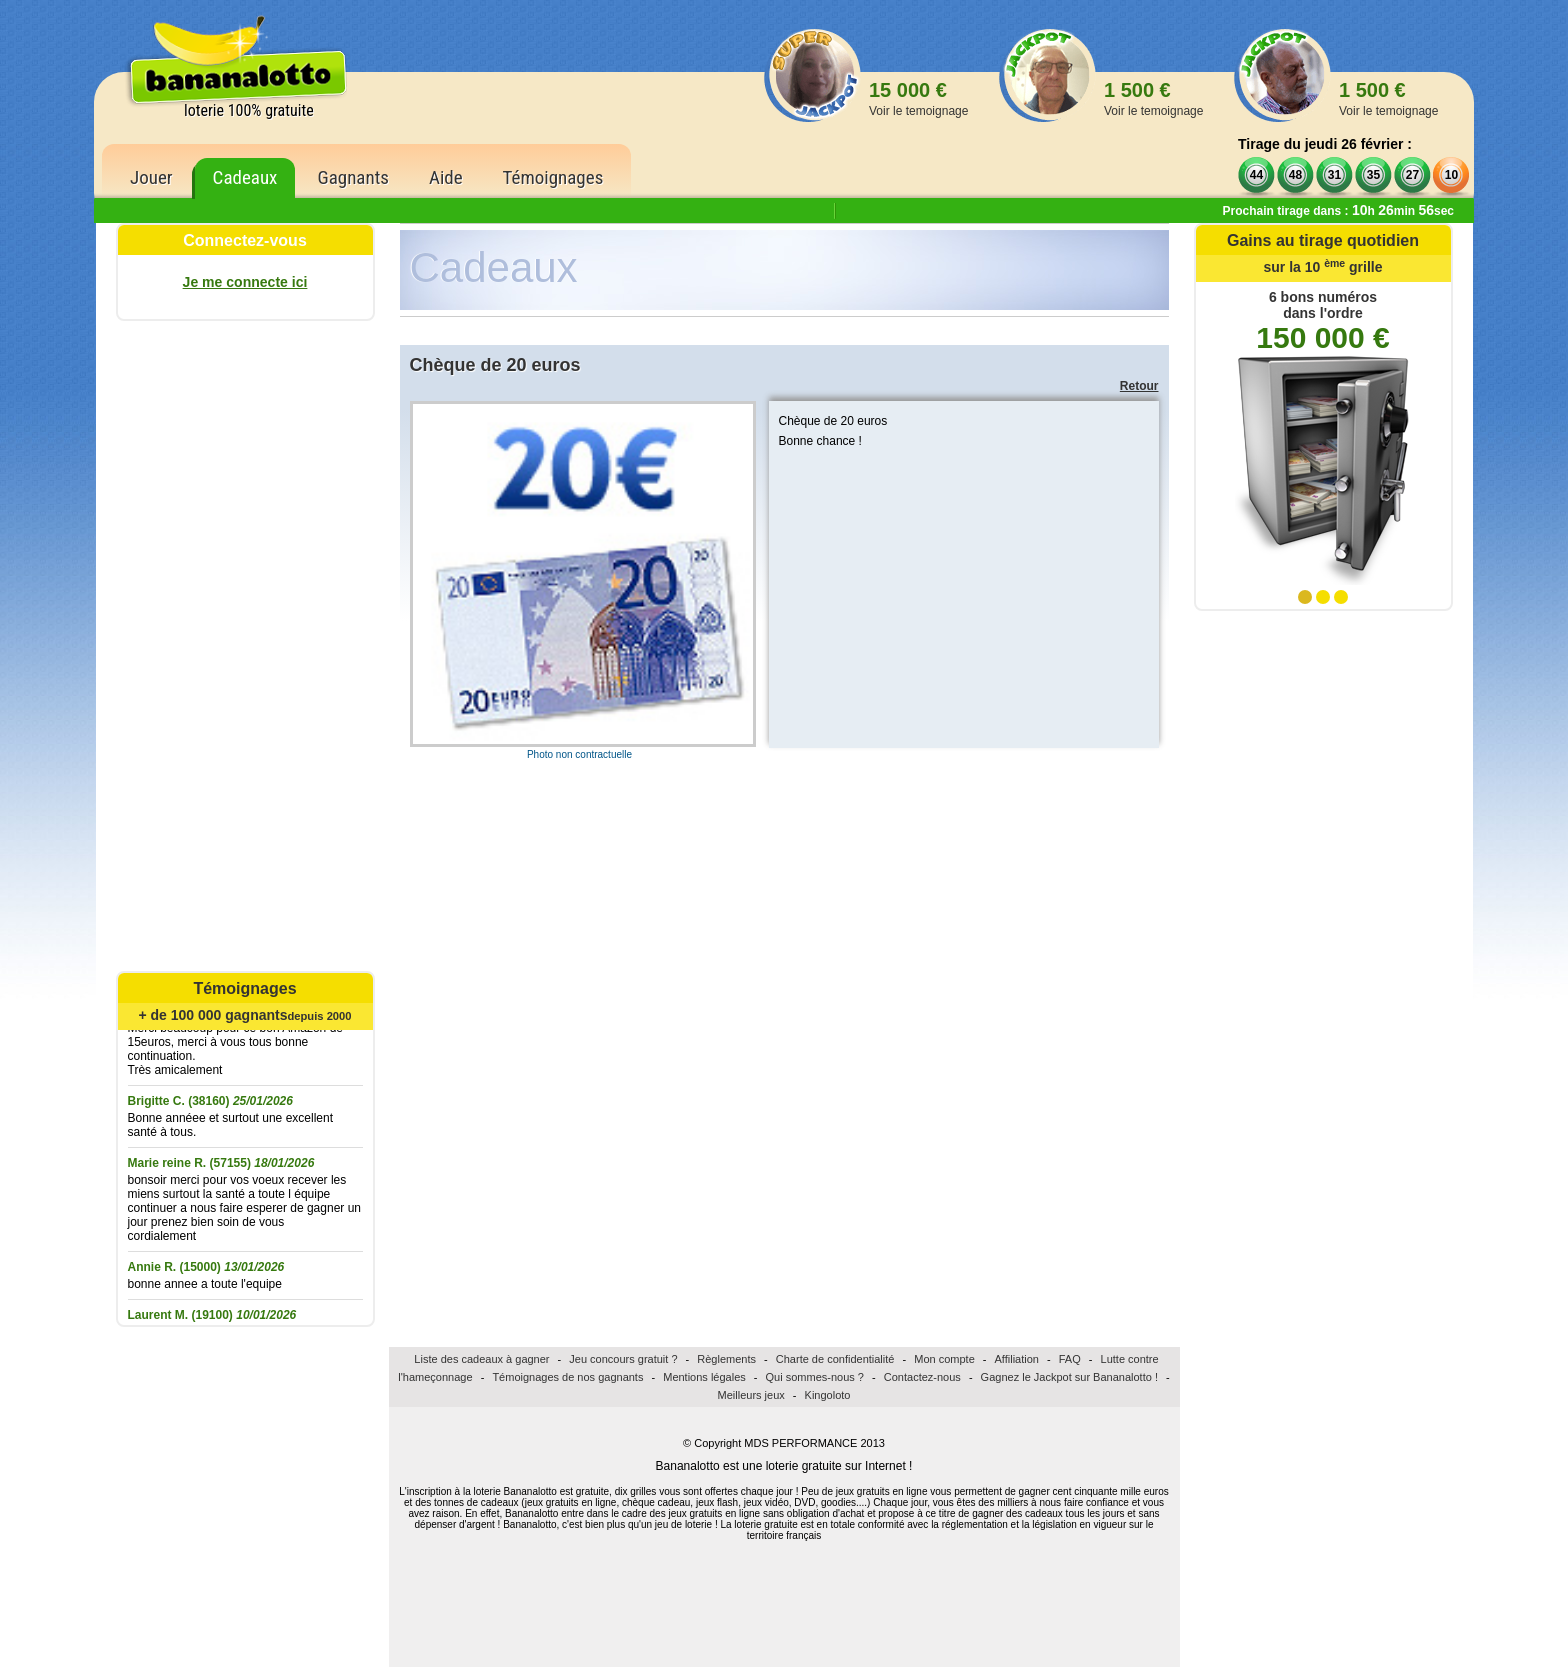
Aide (446, 177)
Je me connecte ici (245, 282)
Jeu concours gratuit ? (623, 1359)
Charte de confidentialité (835, 1359)
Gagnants (353, 177)
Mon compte (944, 1359)
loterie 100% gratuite (249, 110)
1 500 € (1153, 98)
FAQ (1070, 1359)
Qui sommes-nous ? (815, 1377)
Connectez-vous (245, 240)
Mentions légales (704, 1377)
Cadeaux (245, 177)
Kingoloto (828, 1395)
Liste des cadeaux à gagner (481, 1359)
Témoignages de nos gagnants (567, 1377)
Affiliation (1017, 1359)
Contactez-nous (922, 1377)
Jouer (151, 177)
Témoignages (553, 177)
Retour (1139, 386)
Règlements (726, 1359)
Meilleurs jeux (751, 1395)
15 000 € (918, 98)
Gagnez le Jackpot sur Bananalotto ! (1069, 1377)
